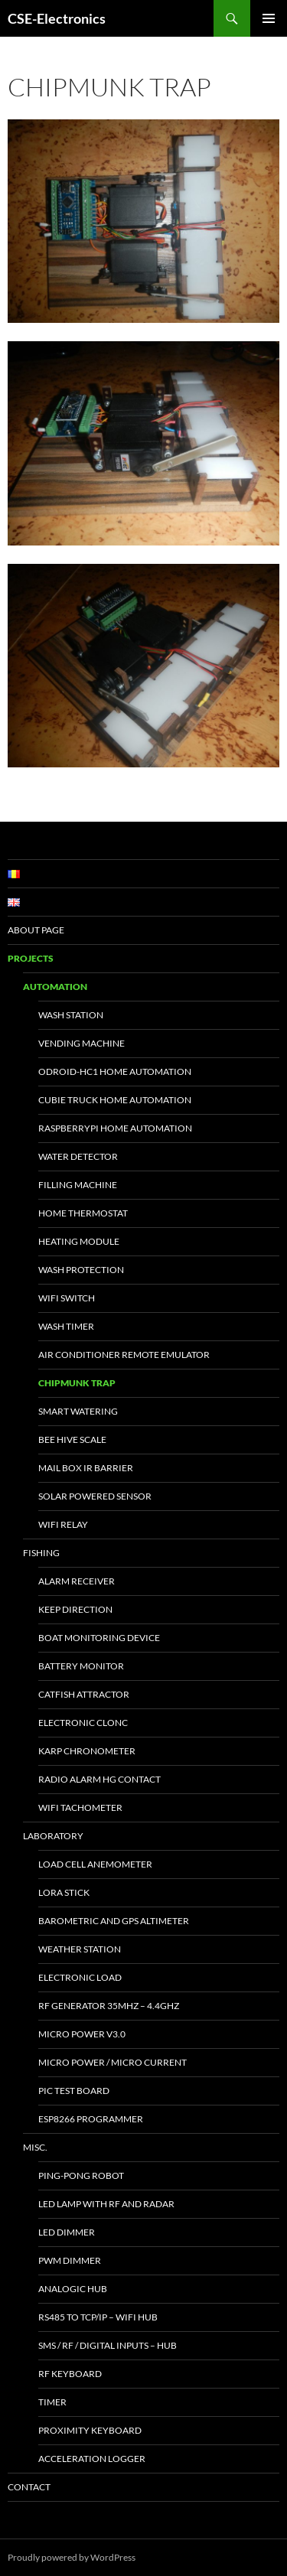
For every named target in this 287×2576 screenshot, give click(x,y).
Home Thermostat (83, 1213)
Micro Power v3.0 (82, 2034)
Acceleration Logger (91, 2458)
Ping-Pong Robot (81, 2175)
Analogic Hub (72, 2288)
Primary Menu (268, 18)
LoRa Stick (64, 1892)
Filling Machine (77, 1184)
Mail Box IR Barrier (85, 1468)
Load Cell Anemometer (95, 1864)
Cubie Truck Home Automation (114, 1100)
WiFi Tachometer (80, 1807)
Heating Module (78, 1241)
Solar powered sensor (95, 1496)
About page (36, 930)
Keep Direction (75, 1609)
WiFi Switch (66, 1298)
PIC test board (73, 2090)
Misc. (35, 2147)
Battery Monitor (81, 1666)
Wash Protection (81, 1269)
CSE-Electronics (57, 18)
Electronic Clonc (83, 1722)
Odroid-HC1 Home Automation (114, 1071)
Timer (52, 2402)
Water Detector (78, 1156)
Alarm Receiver (76, 1581)
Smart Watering (78, 1411)
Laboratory (53, 1836)
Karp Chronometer (86, 1751)
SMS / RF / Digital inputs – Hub (107, 2345)
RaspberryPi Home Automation (115, 1128)
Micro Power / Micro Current (112, 2062)
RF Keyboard (70, 2373)
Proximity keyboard (90, 2430)
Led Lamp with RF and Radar (106, 2204)
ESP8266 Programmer (90, 2119)
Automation (55, 986)
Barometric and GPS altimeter (113, 1920)
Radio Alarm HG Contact (99, 1779)
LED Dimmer (66, 2232)
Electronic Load (80, 1977)
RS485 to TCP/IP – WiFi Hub (98, 2317)
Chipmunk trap (77, 1383)
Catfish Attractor (83, 1694)
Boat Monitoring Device (99, 1637)
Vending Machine (81, 1043)
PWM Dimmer (69, 2260)
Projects (31, 958)
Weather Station (79, 1949)
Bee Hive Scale (72, 1439)
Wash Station (70, 1015)
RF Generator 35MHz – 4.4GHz (108, 2005)
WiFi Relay (63, 1524)
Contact (29, 2487)
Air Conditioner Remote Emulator (124, 1354)
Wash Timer (66, 1326)
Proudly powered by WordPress (71, 2557)
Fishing (41, 1552)
